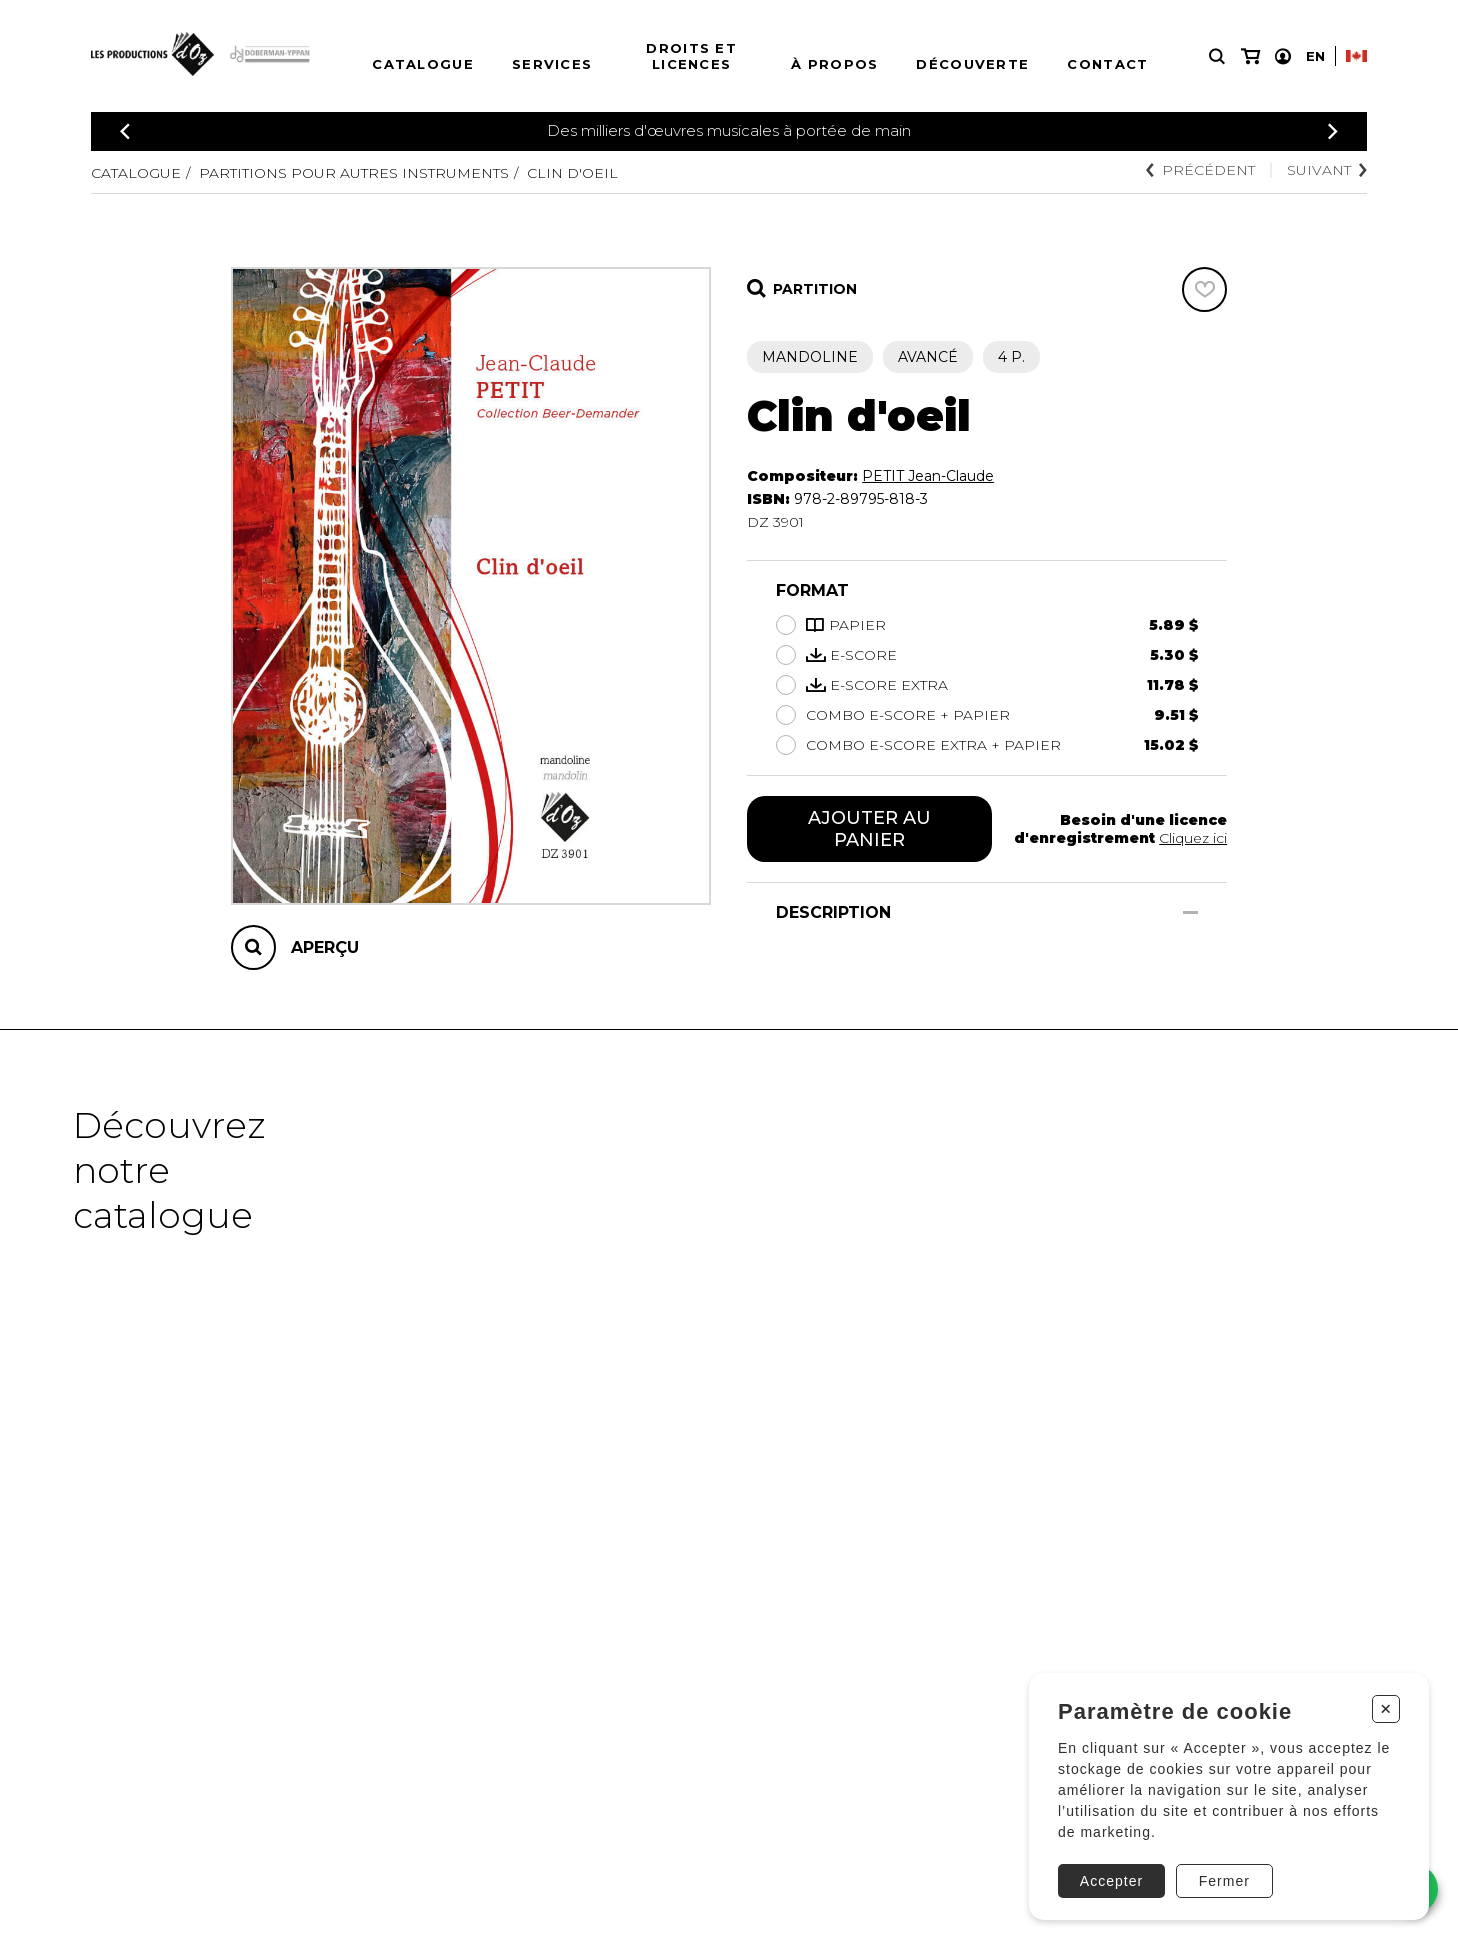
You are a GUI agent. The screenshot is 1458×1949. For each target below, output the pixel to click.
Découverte (972, 64)
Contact (1107, 64)
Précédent (1200, 170)
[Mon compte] (1283, 56)
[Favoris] (1204, 289)
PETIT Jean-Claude (928, 476)
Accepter (1111, 1881)
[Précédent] (125, 131)
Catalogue (423, 64)
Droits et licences (691, 56)
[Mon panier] (1250, 56)
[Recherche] (1217, 56)
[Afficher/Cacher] (1190, 912)
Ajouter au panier (869, 829)
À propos (834, 64)
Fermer (1224, 1881)
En (1315, 56)
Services (552, 64)
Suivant (1327, 170)
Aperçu (325, 947)
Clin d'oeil (572, 173)
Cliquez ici (1193, 838)
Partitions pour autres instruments (354, 173)
